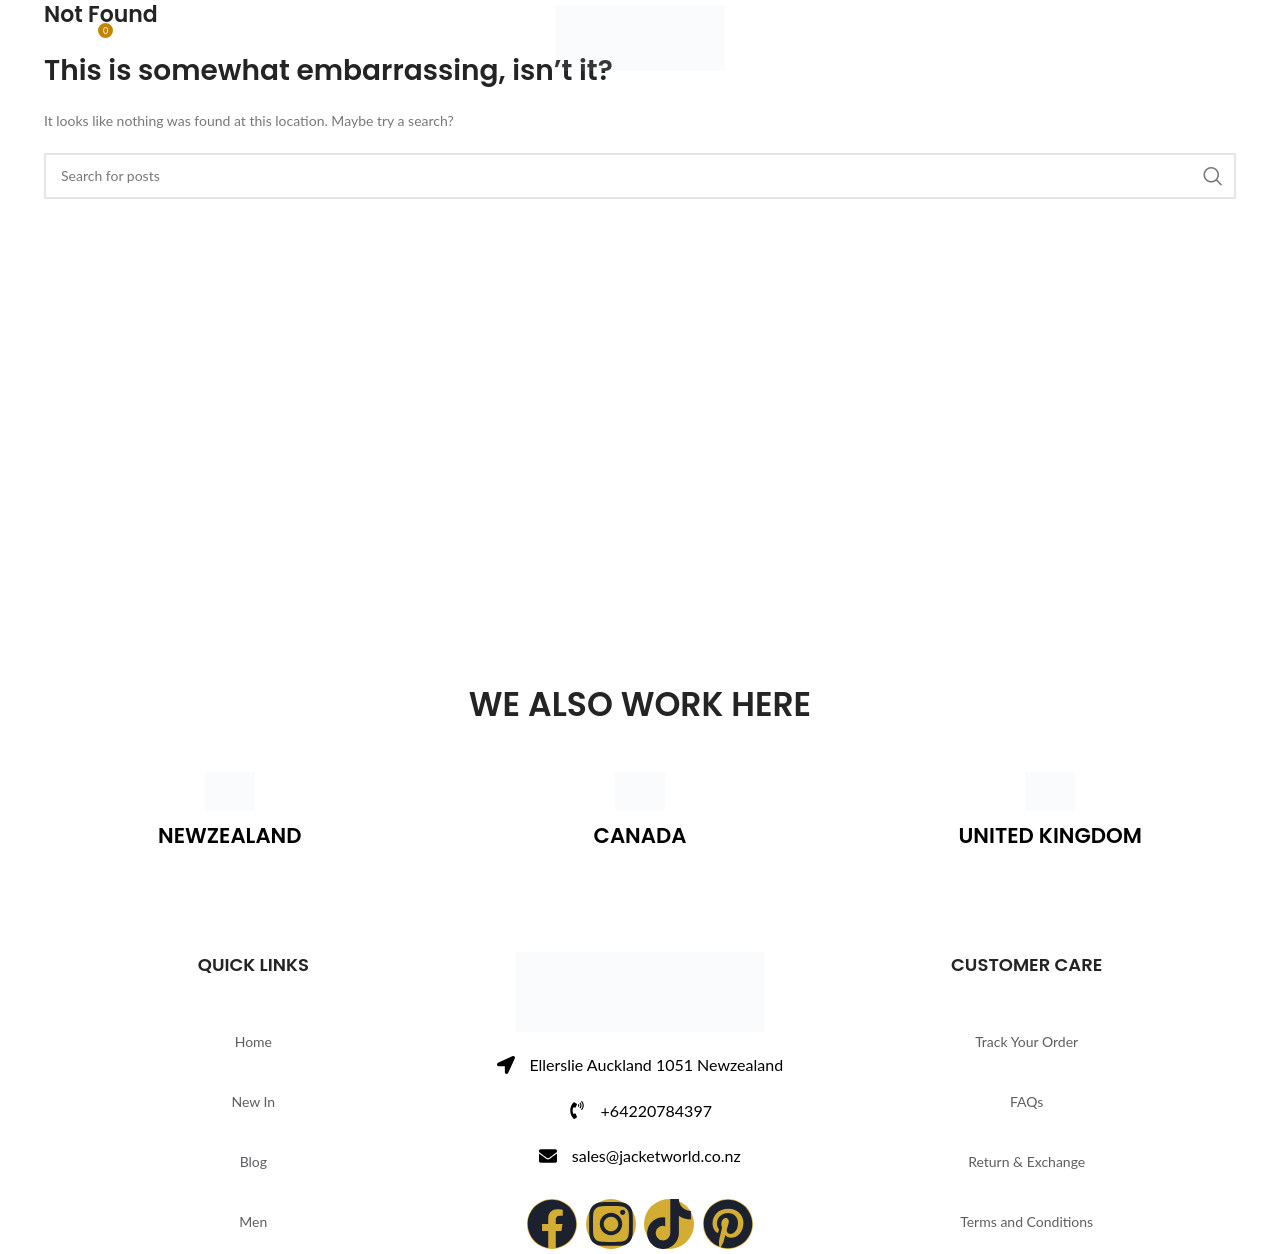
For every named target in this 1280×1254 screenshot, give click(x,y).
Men (253, 1221)
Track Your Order (1026, 1041)
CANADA (640, 835)
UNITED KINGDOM (1050, 835)
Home (253, 1041)
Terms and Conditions (1026, 1221)
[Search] (54, 45)
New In (253, 1101)
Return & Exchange (1026, 1161)
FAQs (1026, 1101)
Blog (253, 1161)
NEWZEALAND (230, 835)
